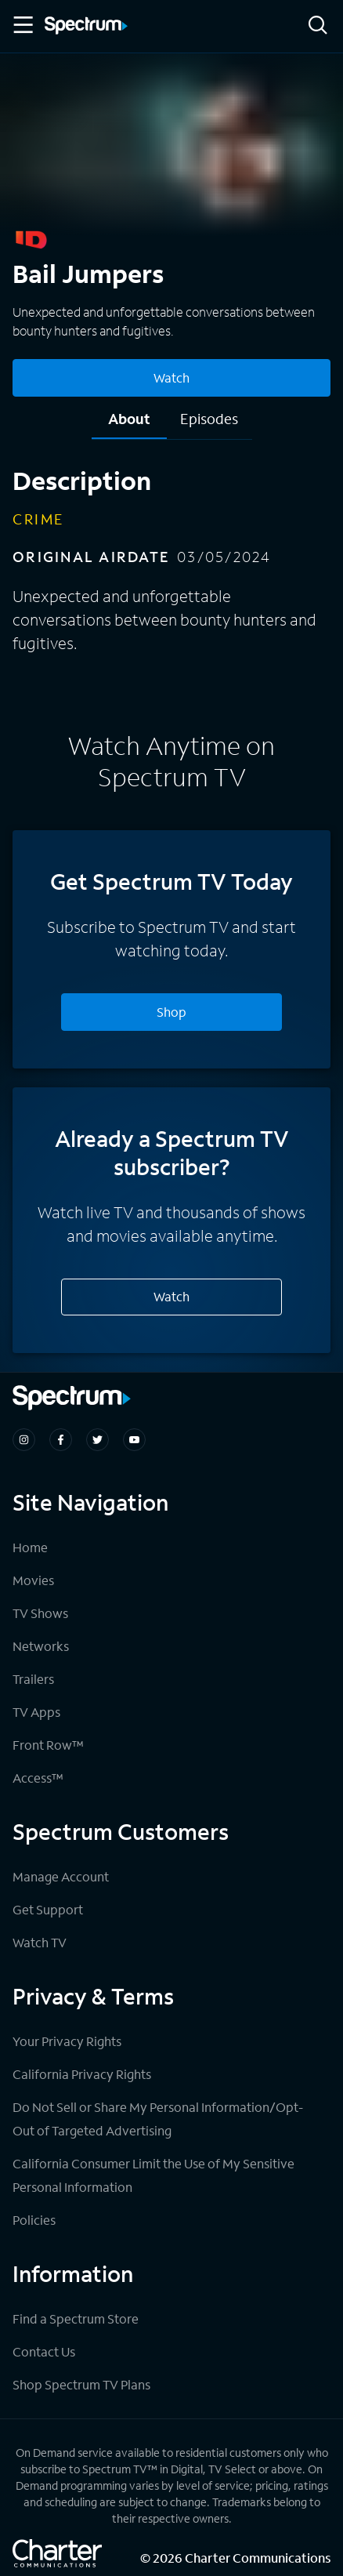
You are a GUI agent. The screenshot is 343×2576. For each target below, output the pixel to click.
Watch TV (40, 1942)
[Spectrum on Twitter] (97, 1439)
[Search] (318, 26)
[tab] (129, 424)
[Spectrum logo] (86, 26)
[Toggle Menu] (21, 25)
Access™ (38, 1777)
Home (30, 1547)
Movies (33, 1580)
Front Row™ (48, 1744)
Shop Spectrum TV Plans (81, 2384)
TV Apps (36, 1711)
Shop (171, 1011)
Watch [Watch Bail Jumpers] (171, 377)
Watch (171, 1296)
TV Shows (40, 1613)
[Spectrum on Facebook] (60, 1439)
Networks (41, 1646)
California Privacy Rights (82, 2074)
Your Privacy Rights (67, 2041)
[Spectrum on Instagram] (24, 1439)
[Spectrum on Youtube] (134, 1439)
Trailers (33, 1679)
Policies (34, 2219)
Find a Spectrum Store (76, 2318)
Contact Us (44, 2351)
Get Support (48, 1909)
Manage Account (61, 1876)
